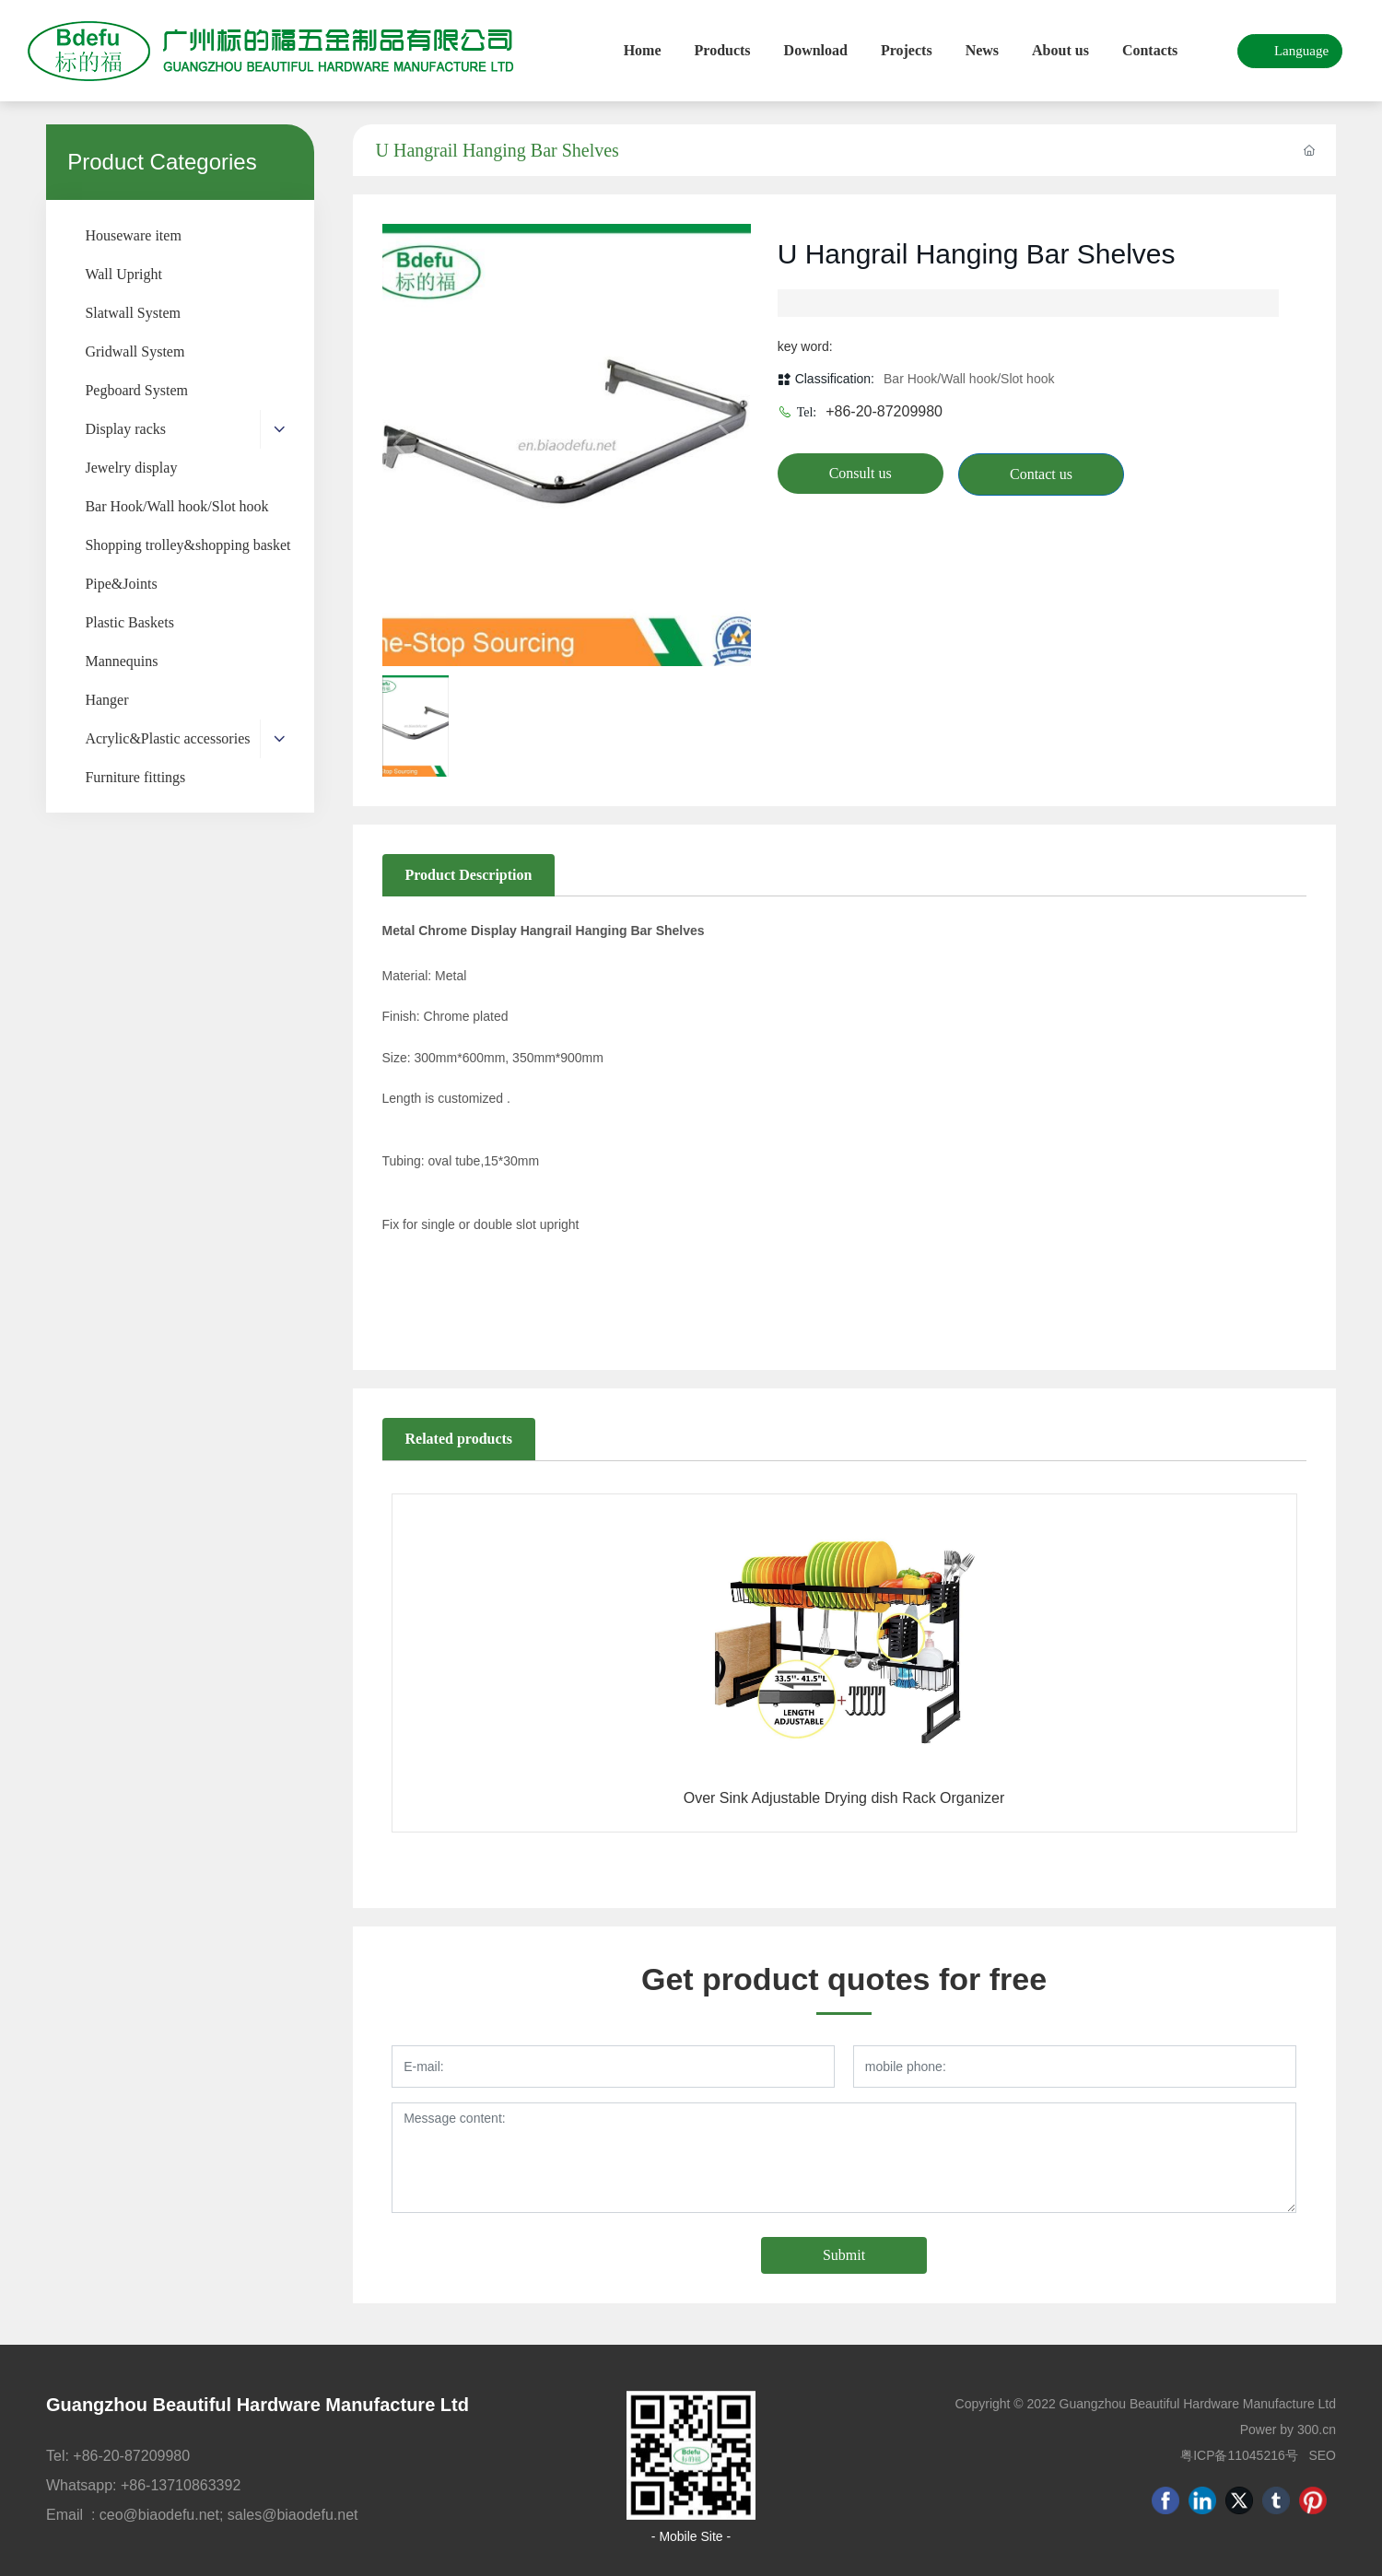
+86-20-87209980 (884, 411)
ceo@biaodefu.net (159, 2515)
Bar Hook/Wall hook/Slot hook (969, 378)
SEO (1322, 2455)
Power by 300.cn (1288, 2429)
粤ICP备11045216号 (1239, 2455)
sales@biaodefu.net (293, 2515)
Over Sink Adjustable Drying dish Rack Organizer (844, 1798)
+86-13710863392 (180, 2485)
